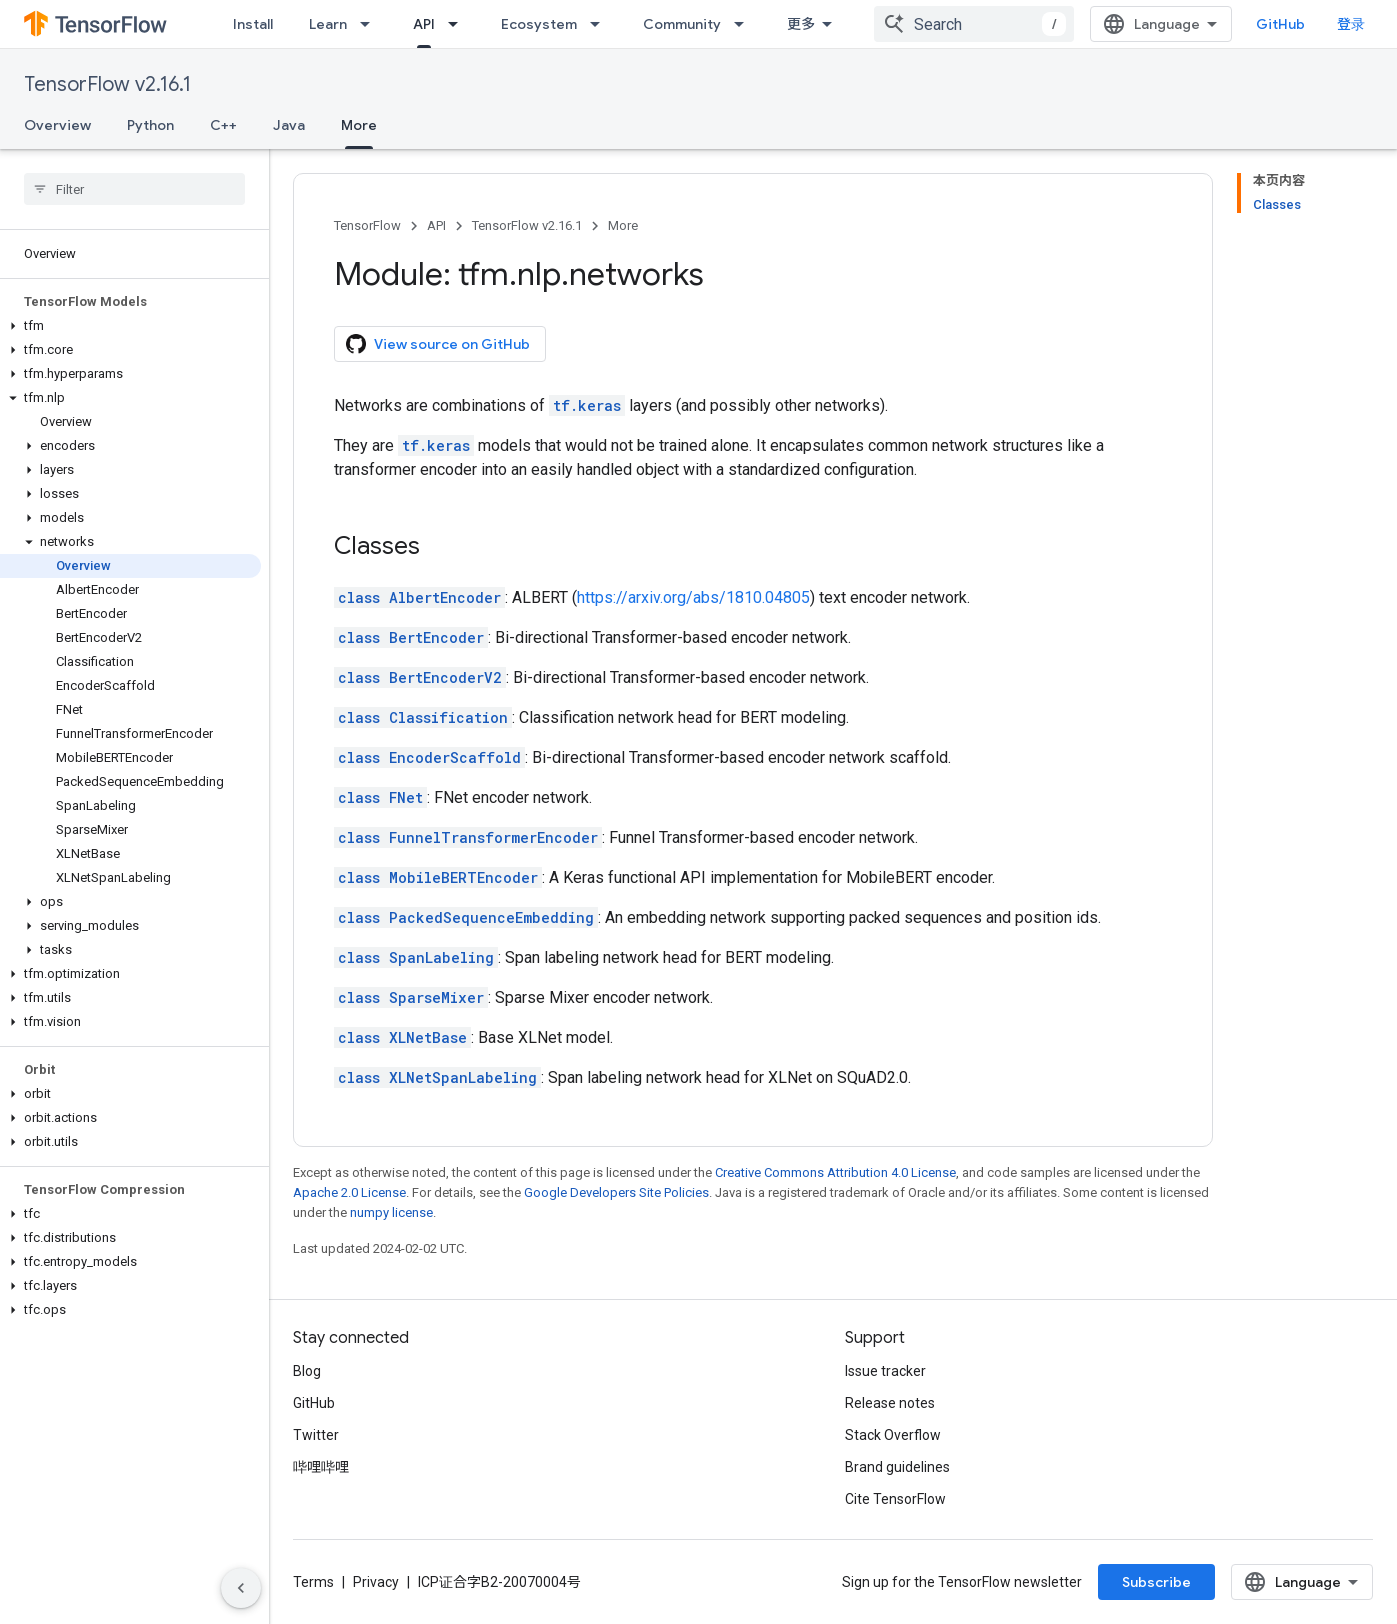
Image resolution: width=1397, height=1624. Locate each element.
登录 (1351, 24)
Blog (307, 1371)
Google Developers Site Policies (616, 1192)
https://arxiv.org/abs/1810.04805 (693, 597)
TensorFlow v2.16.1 (107, 84)
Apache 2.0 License (349, 1192)
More (623, 225)
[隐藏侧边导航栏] (241, 1588)
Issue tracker (885, 1371)
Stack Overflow (893, 1435)
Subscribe (1156, 1582)
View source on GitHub (438, 344)
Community (682, 24)
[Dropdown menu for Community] (745, 24)
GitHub (1280, 24)
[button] (130, 326)
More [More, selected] (359, 125)
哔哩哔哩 (321, 1467)
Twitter (316, 1435)
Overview (57, 125)
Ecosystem (539, 24)
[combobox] (974, 24)
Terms (313, 1582)
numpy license (391, 1212)
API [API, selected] (424, 24)
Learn (328, 24)
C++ (223, 125)
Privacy (376, 1582)
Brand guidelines (897, 1467)
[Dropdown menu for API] (459, 24)
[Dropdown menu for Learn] (371, 24)
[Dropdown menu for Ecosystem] (601, 24)
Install (253, 24)
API (436, 225)
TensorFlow (367, 225)
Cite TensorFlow (895, 1499)
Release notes (890, 1403)
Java (289, 125)
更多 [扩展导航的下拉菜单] (801, 24)
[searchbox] (134, 189)
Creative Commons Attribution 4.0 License (835, 1172)
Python (150, 125)
